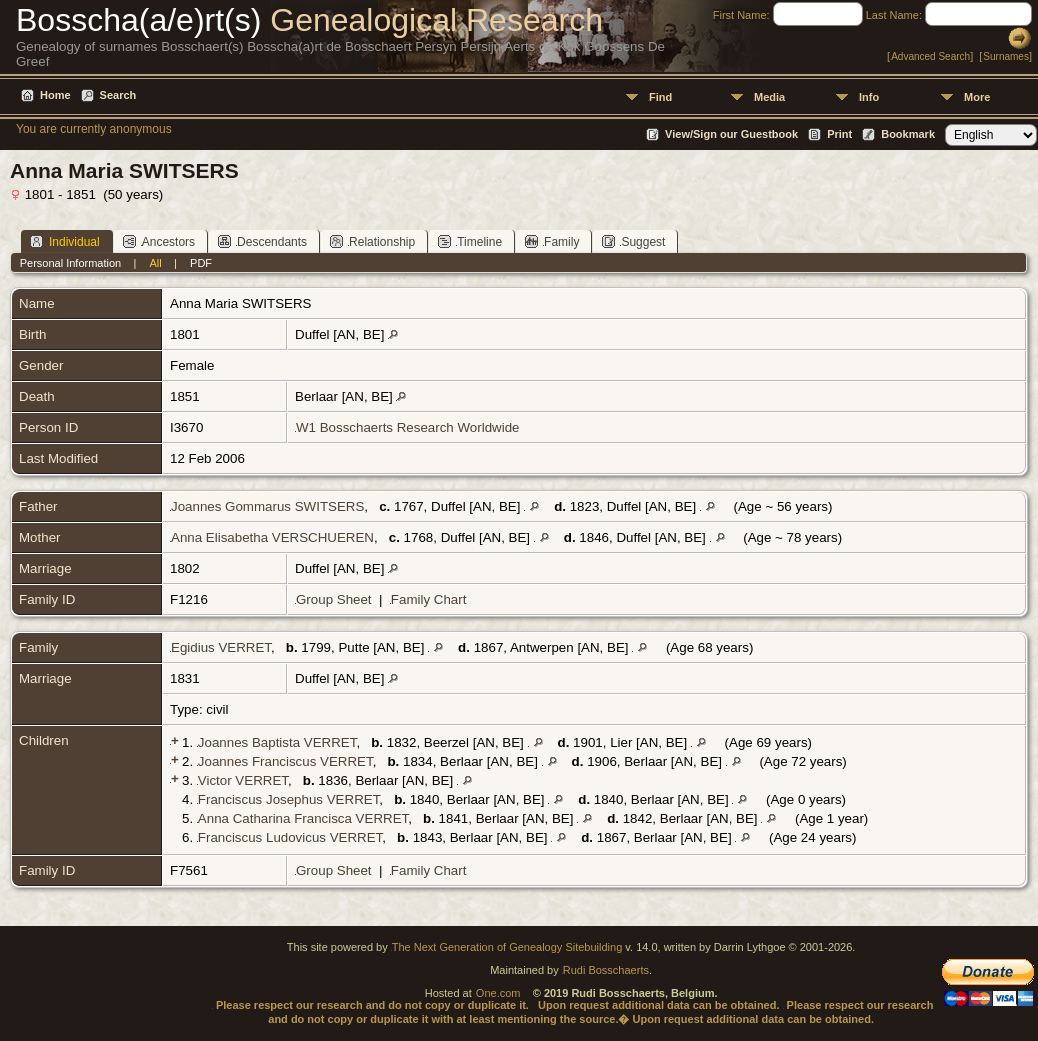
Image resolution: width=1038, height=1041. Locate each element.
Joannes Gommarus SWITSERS (267, 506)
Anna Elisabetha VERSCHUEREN (272, 537)
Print (839, 134)
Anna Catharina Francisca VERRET (303, 818)
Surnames (1006, 56)
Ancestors (159, 241)
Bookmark (908, 134)
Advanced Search (930, 56)
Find (660, 97)
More (977, 97)
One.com (498, 993)
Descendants (262, 241)
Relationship (372, 241)
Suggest (633, 241)
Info (869, 97)
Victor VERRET (243, 780)
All (156, 263)
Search (118, 95)
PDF (201, 263)
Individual (65, 241)
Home (55, 95)
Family (552, 241)
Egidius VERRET (221, 647)
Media (769, 97)
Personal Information (71, 263)
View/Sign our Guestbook (731, 134)
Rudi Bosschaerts (606, 970)
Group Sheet (334, 599)
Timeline (470, 241)
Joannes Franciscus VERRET (285, 761)
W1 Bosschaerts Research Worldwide (407, 427)
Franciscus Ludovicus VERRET (290, 837)
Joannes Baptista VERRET (277, 742)
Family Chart (429, 599)
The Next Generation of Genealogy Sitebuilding (507, 947)
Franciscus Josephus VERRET (288, 799)
